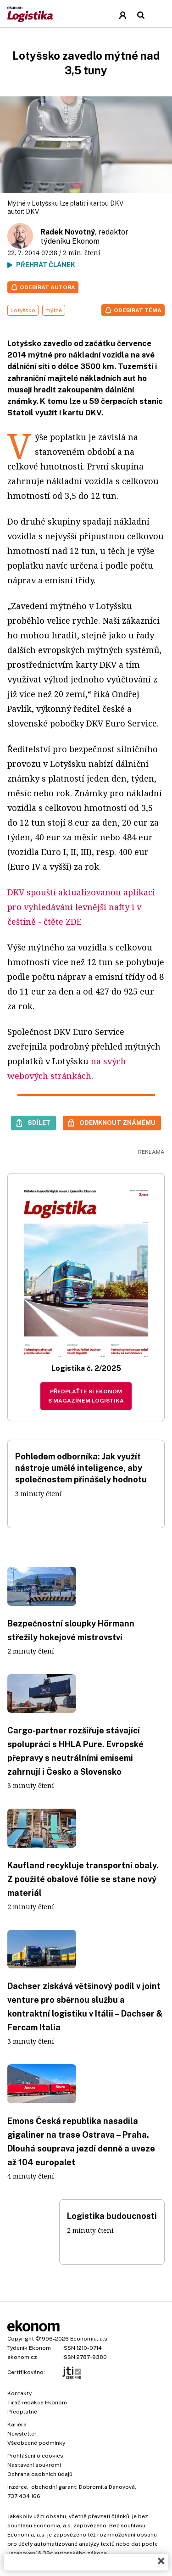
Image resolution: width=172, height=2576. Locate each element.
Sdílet (39, 1122)
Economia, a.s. (89, 2339)
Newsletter (22, 2434)
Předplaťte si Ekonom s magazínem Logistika (86, 1396)
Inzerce (17, 2487)
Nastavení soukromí (34, 2465)
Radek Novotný (67, 232)
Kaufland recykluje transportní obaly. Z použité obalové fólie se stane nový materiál (83, 1879)
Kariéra (17, 2424)
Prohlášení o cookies (35, 2456)
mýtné (53, 310)
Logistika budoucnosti (112, 2216)
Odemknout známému (117, 1122)
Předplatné (22, 2411)
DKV (32, 211)
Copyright (20, 2339)
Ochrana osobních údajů (39, 2474)
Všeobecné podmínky (36, 2443)
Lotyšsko (23, 310)
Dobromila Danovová (107, 2487)
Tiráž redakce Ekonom (37, 2402)
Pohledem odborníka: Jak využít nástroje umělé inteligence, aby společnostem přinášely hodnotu (81, 1468)
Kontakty (19, 2393)
